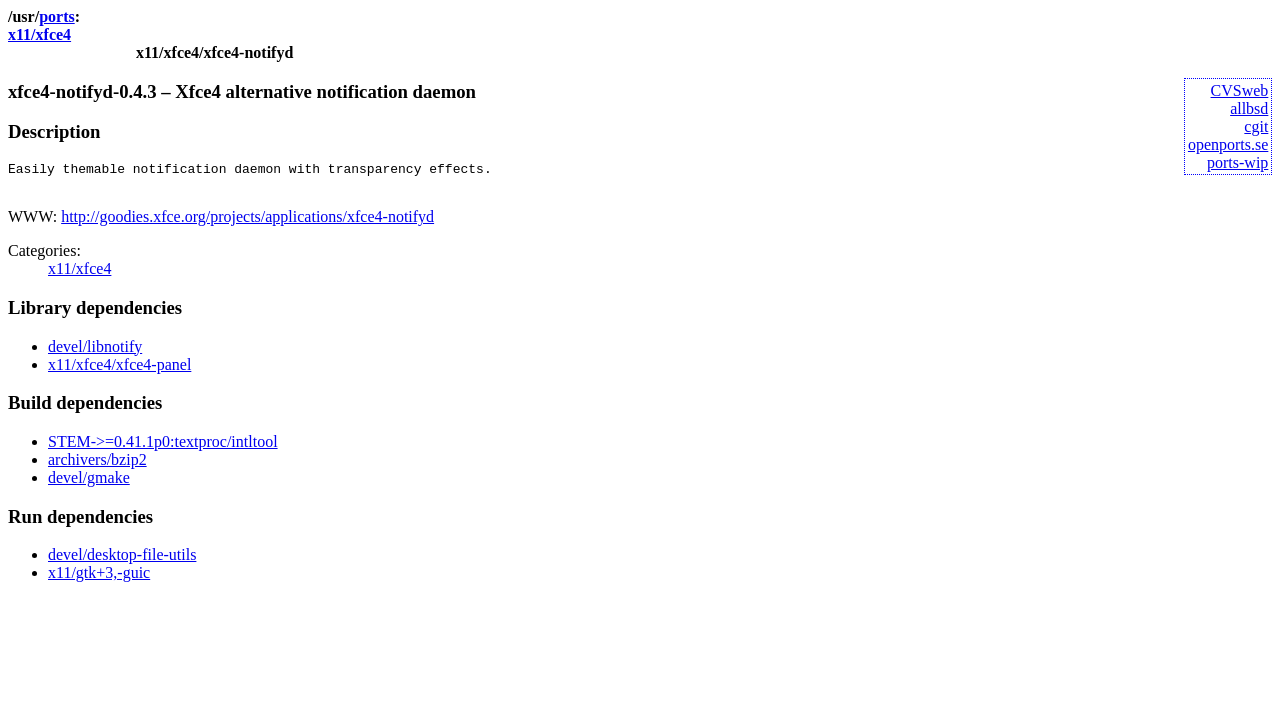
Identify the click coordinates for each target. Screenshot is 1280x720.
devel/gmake (89, 483)
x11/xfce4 (39, 34)
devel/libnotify (95, 352)
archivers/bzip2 (97, 465)
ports (57, 16)
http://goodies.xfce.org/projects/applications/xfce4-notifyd (247, 222)
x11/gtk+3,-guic (99, 578)
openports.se (1228, 144)
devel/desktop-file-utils (122, 560)
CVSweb (1240, 90)
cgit (1256, 126)
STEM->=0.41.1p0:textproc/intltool (163, 447)
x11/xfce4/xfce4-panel (119, 370)
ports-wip (1237, 162)
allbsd (1249, 108)
